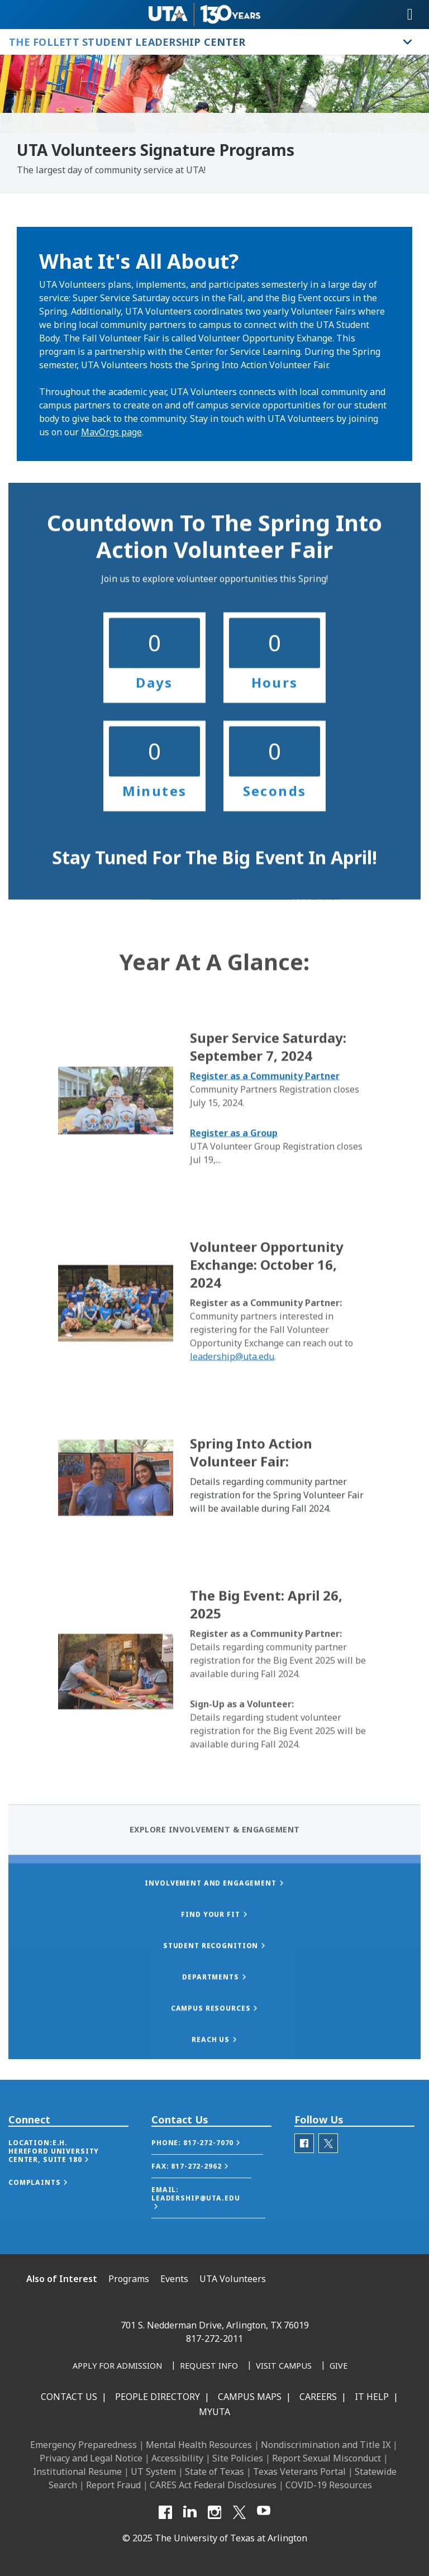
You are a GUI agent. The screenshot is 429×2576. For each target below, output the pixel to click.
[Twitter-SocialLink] (328, 2166)
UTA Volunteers (232, 2279)
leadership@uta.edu (232, 1468)
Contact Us (69, 2396)
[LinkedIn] (190, 2512)
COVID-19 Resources (328, 2485)
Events (174, 2279)
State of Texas (214, 2471)
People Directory (157, 2396)
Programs (128, 2279)
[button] (68, 2174)
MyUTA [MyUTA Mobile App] (214, 2412)
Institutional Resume (77, 2471)
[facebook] (304, 2166)
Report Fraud (113, 2485)
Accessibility (177, 2458)
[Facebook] (165, 2512)
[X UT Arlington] (239, 2512)
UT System (153, 2471)
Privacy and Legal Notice (91, 2458)
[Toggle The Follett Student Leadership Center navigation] (407, 42)
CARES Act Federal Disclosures (213, 2485)
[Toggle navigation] (410, 14)
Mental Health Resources (199, 2445)
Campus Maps (250, 2396)
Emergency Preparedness (83, 2445)
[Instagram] (214, 2512)
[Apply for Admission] (117, 2366)
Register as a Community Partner (265, 1187)
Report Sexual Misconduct (326, 2458)
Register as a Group (234, 1244)
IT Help (372, 2396)
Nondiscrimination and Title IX (325, 2445)
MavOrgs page (111, 432)
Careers (318, 2396)
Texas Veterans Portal (299, 2471)
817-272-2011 (214, 2338)
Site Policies (237, 2458)
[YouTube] (263, 2512)
